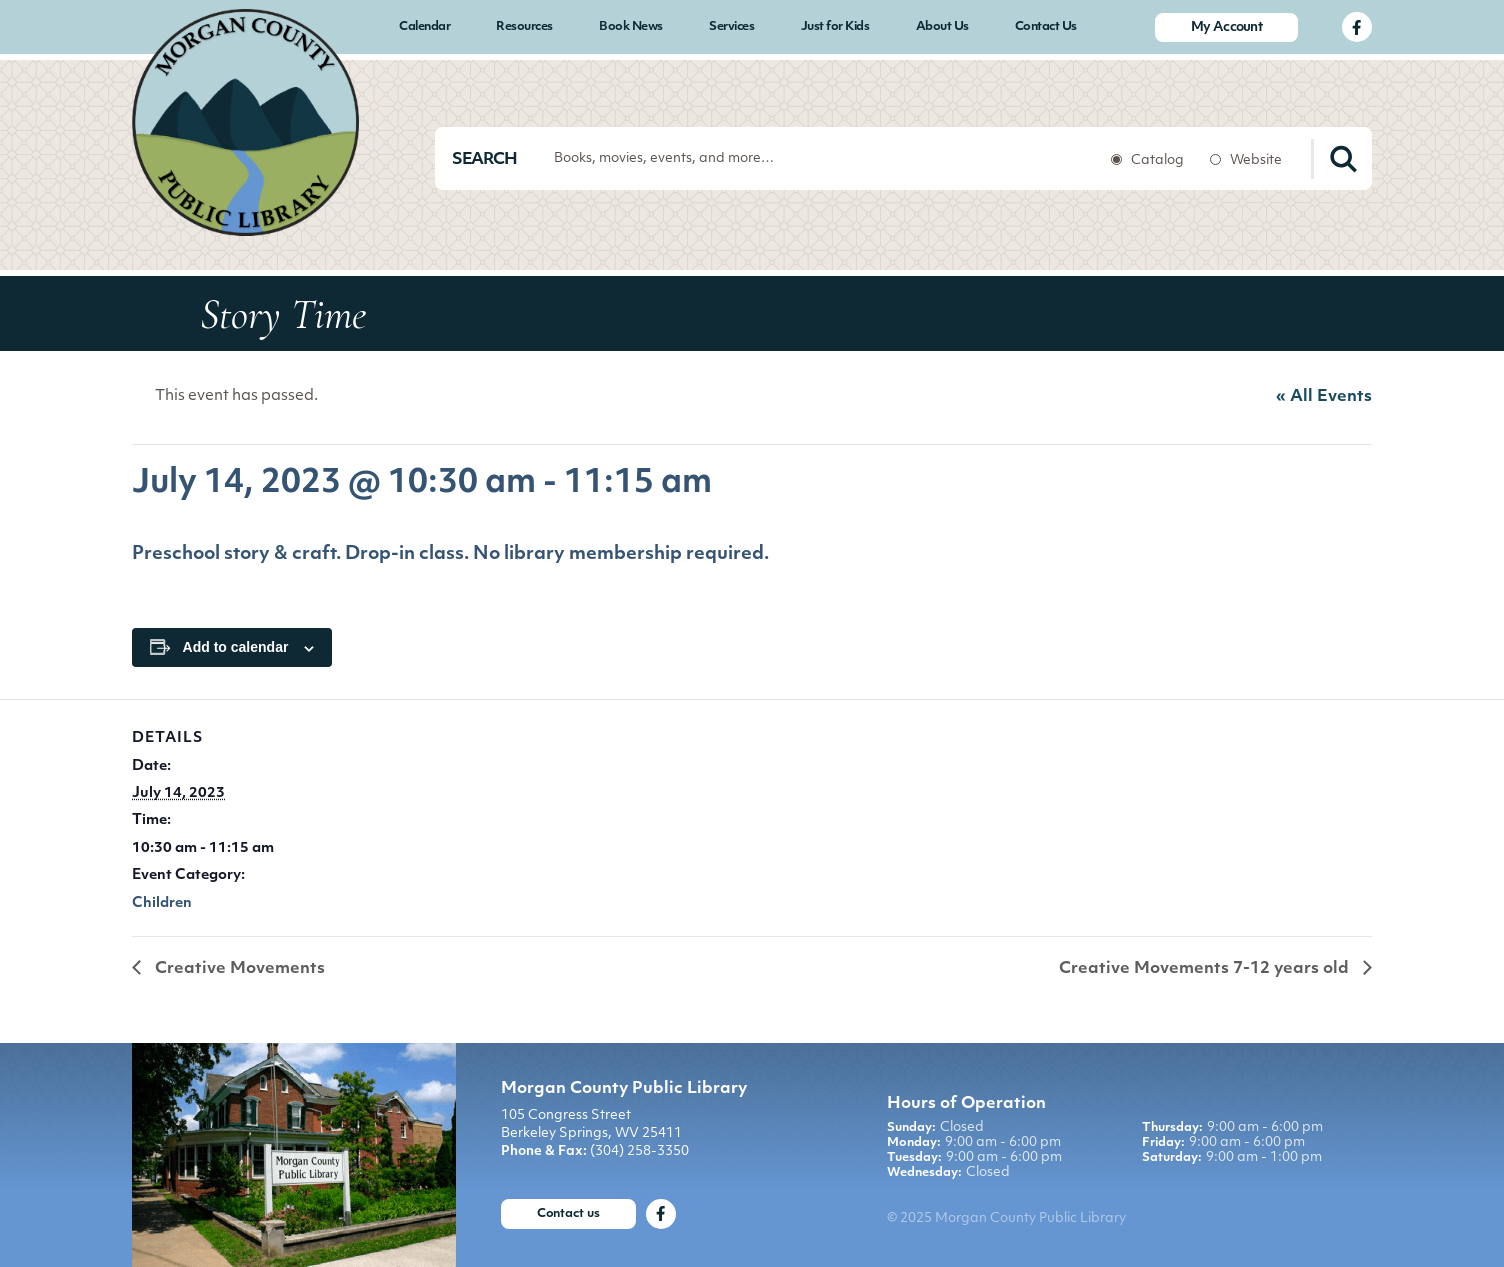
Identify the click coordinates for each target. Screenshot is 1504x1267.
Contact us (568, 1214)
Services (731, 27)
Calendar (424, 27)
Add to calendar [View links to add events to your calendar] (236, 647)
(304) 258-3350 (639, 1151)
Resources (524, 27)
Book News (631, 27)
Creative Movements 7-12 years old (1206, 969)
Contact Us (1046, 27)
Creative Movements (238, 969)
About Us (942, 27)
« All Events (1324, 397)
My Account (1226, 27)
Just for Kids (835, 27)
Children (162, 903)
